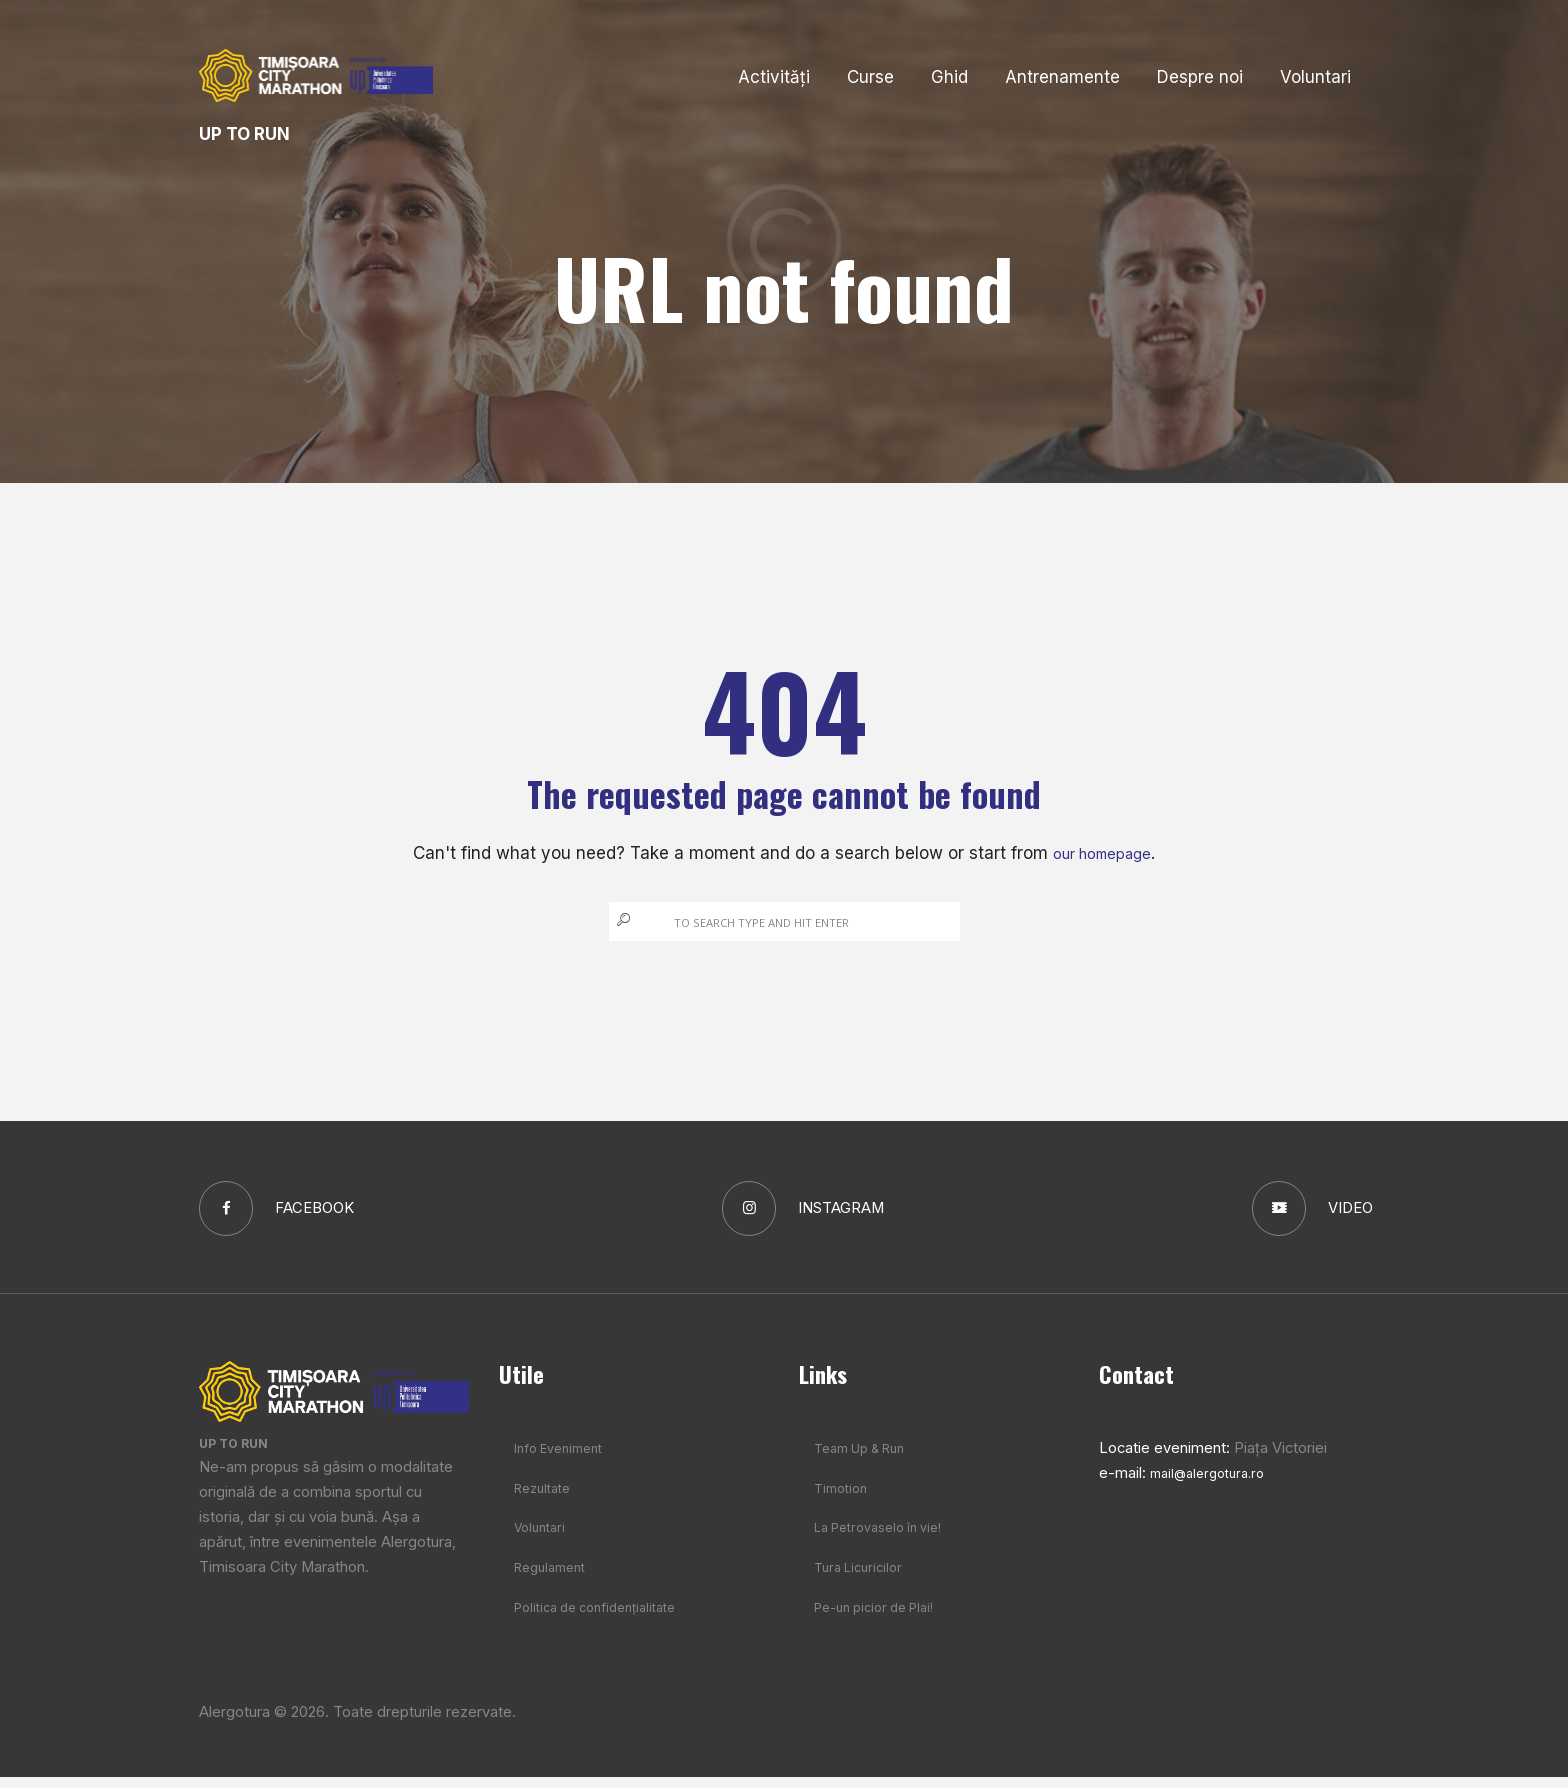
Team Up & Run (867, 1458)
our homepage (1102, 853)
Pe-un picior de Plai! (882, 1618)
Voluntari (543, 1538)
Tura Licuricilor (863, 1578)
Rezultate (546, 1498)
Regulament (555, 1578)
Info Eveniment (565, 1458)
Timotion (844, 1498)
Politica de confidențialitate (606, 1618)
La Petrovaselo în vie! (887, 1538)
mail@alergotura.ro (1214, 1483)
